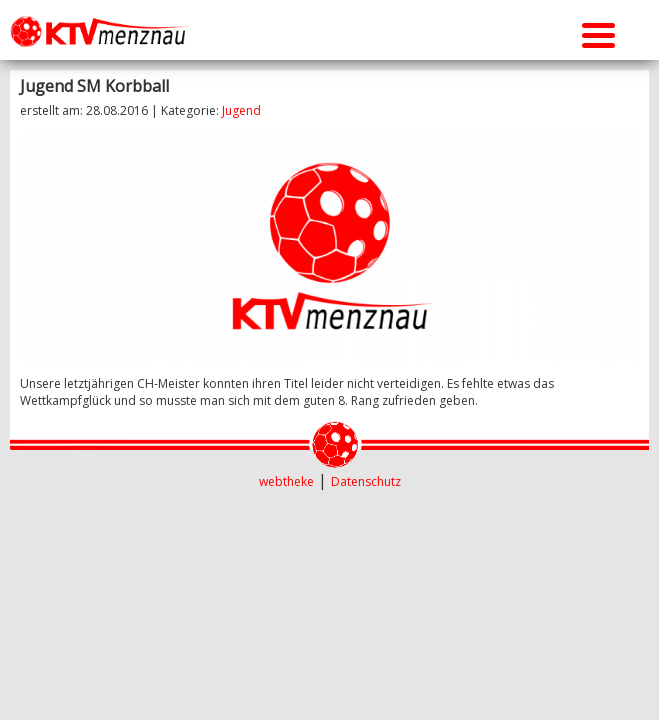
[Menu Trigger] (598, 32)
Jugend (241, 110)
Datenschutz (366, 481)
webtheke (286, 481)
